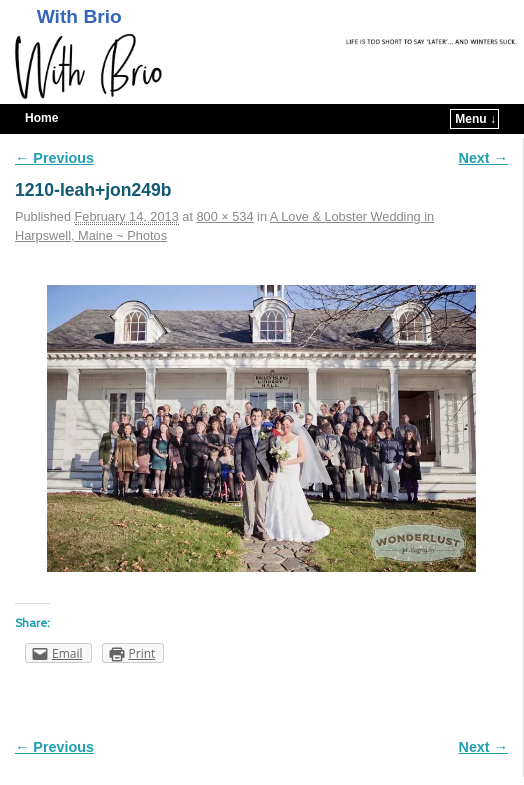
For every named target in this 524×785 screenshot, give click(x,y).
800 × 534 (224, 216)
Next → (483, 158)
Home (41, 118)
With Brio (79, 16)
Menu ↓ (475, 119)
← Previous (54, 158)
